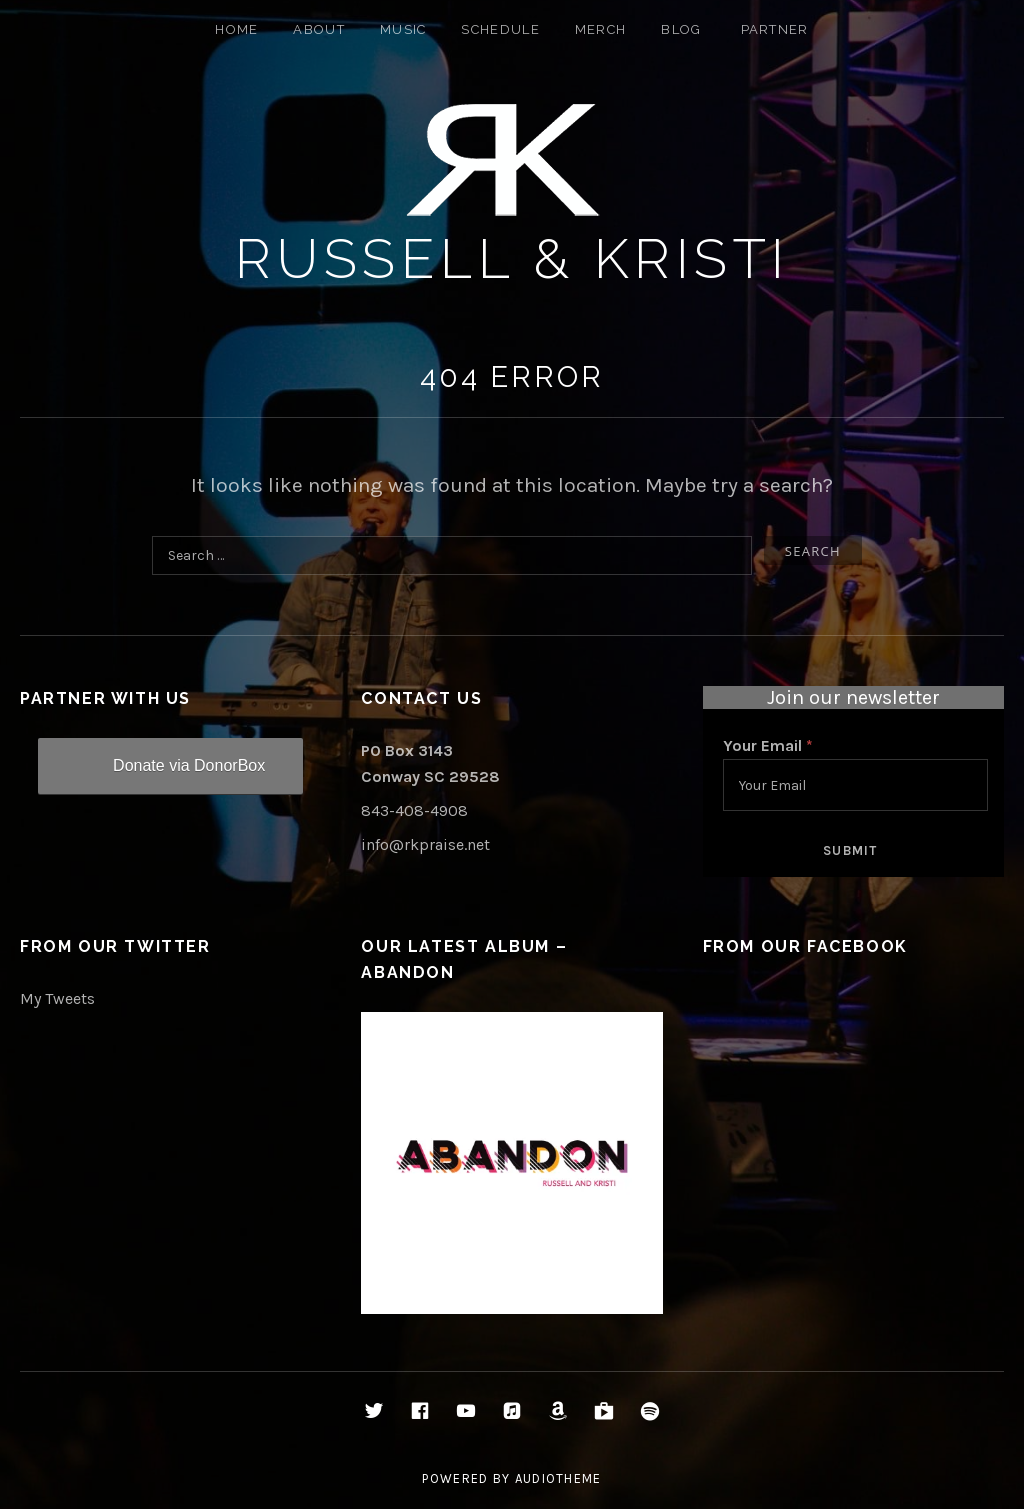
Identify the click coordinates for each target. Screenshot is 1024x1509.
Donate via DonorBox (189, 765)
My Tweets (57, 998)
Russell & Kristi (512, 258)
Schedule (500, 29)
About (319, 29)
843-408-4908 (414, 810)
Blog (681, 29)
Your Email (768, 745)
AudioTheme (558, 1478)
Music (403, 29)
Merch (601, 29)
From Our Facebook (805, 946)
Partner (775, 29)
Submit (850, 850)
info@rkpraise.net (425, 844)
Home (236, 29)
